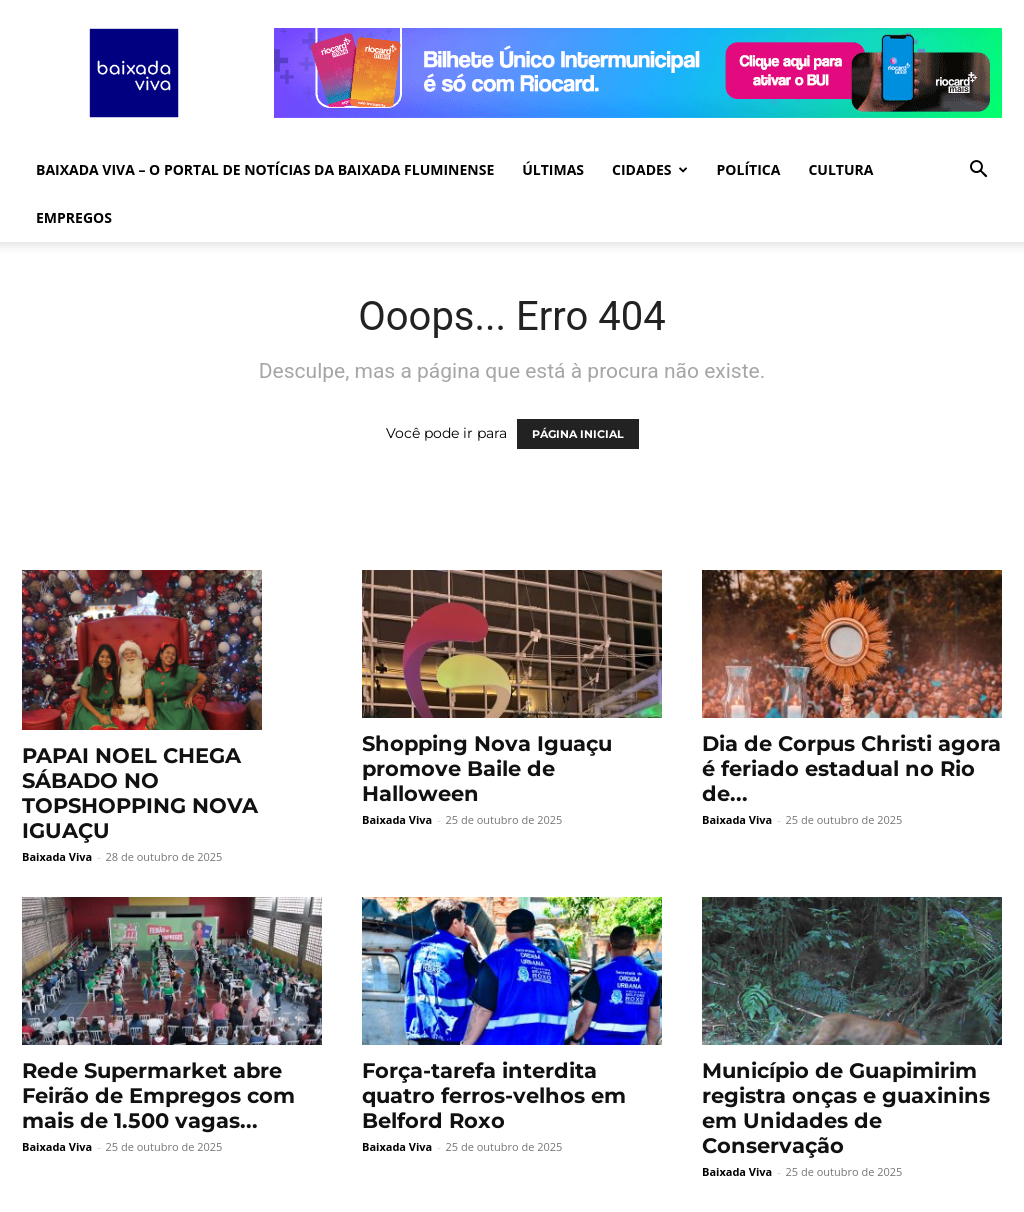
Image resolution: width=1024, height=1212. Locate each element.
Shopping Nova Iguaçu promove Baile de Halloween (487, 768)
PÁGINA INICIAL (578, 434)
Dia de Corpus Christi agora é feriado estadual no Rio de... (851, 768)
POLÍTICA (749, 169)
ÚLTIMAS (553, 169)
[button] (978, 171)
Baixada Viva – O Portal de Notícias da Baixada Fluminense (265, 169)
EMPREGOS (74, 217)
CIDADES (650, 169)
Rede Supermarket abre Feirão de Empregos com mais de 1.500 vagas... (158, 1095)
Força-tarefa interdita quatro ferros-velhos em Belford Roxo (494, 1095)
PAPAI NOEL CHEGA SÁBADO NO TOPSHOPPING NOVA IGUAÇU (140, 793)
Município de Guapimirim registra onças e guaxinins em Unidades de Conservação (846, 1108)
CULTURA (840, 169)
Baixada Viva (57, 856)
